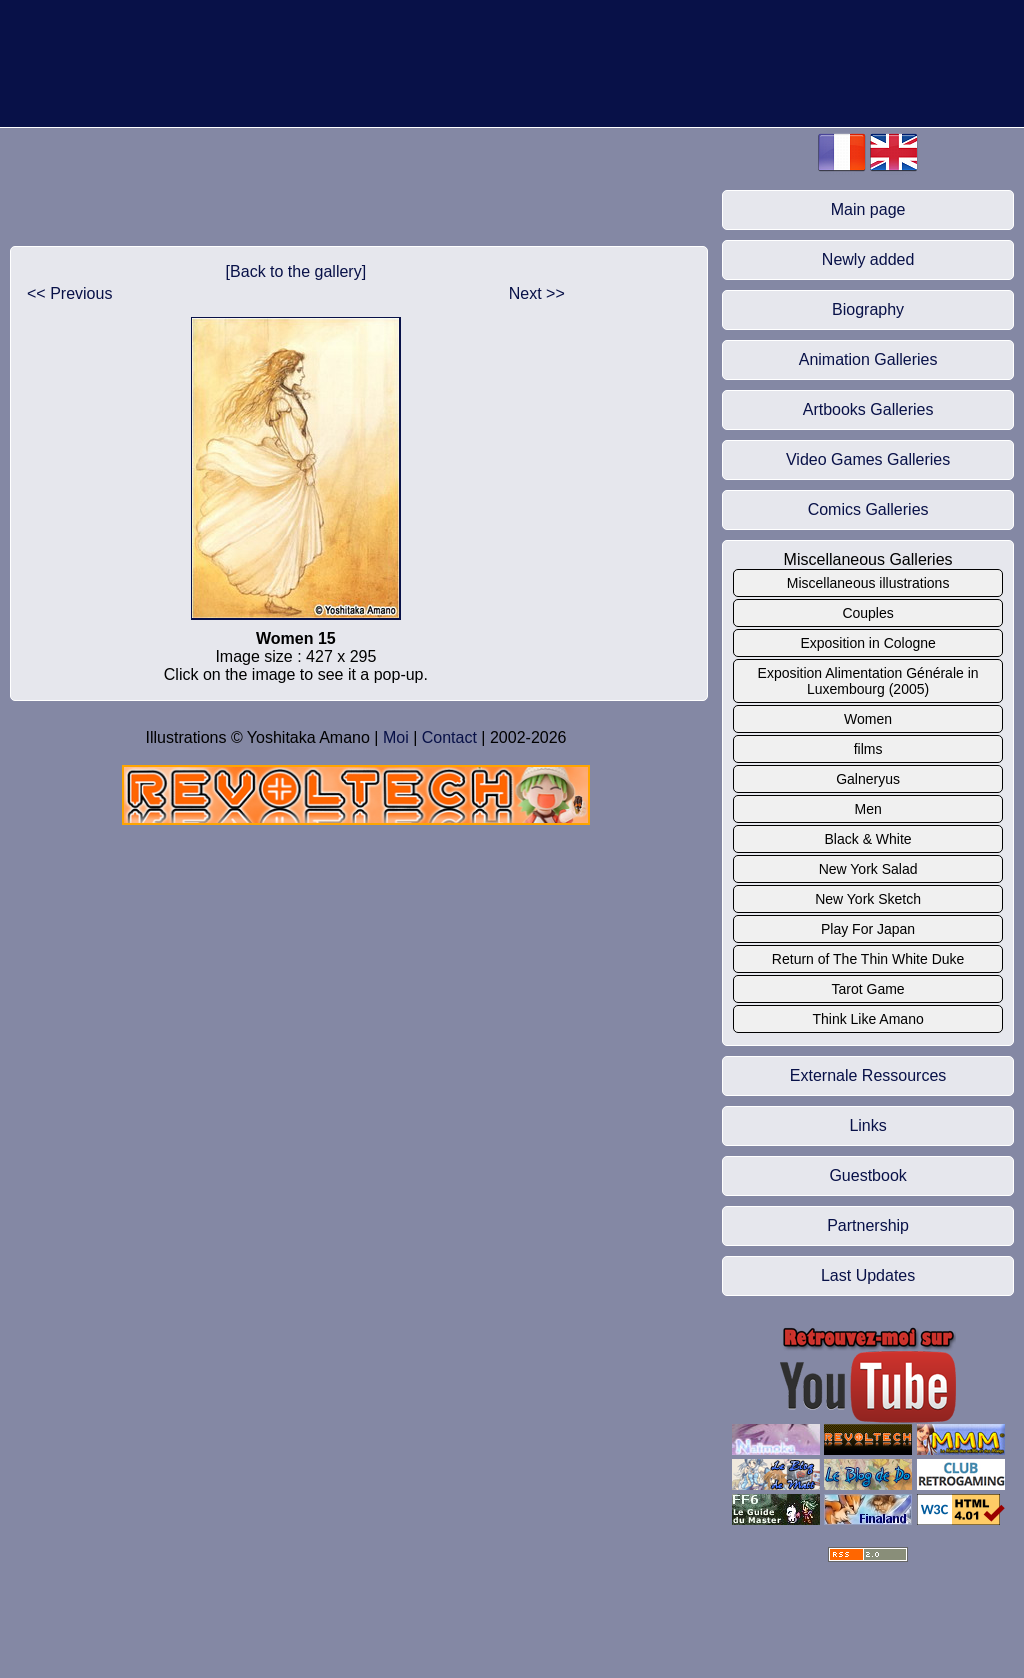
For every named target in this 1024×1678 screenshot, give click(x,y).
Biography (868, 309)
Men (867, 809)
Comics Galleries (868, 509)
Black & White (868, 839)
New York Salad (868, 869)
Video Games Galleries (868, 459)
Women (868, 719)
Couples (867, 613)
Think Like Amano (867, 1019)
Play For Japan (868, 929)
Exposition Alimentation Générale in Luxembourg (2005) (868, 681)
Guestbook (867, 1175)
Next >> (537, 293)
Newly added (868, 259)
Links (867, 1125)
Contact (449, 737)
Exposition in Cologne (867, 643)
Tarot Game (868, 989)
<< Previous (69, 293)
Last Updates (868, 1275)
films (868, 749)
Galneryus (868, 779)
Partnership (868, 1225)
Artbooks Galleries (868, 409)
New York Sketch (868, 899)
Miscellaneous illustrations (868, 583)
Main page (868, 209)
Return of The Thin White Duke (868, 959)
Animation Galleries (868, 359)
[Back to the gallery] (296, 271)
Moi (396, 737)
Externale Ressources (868, 1075)
